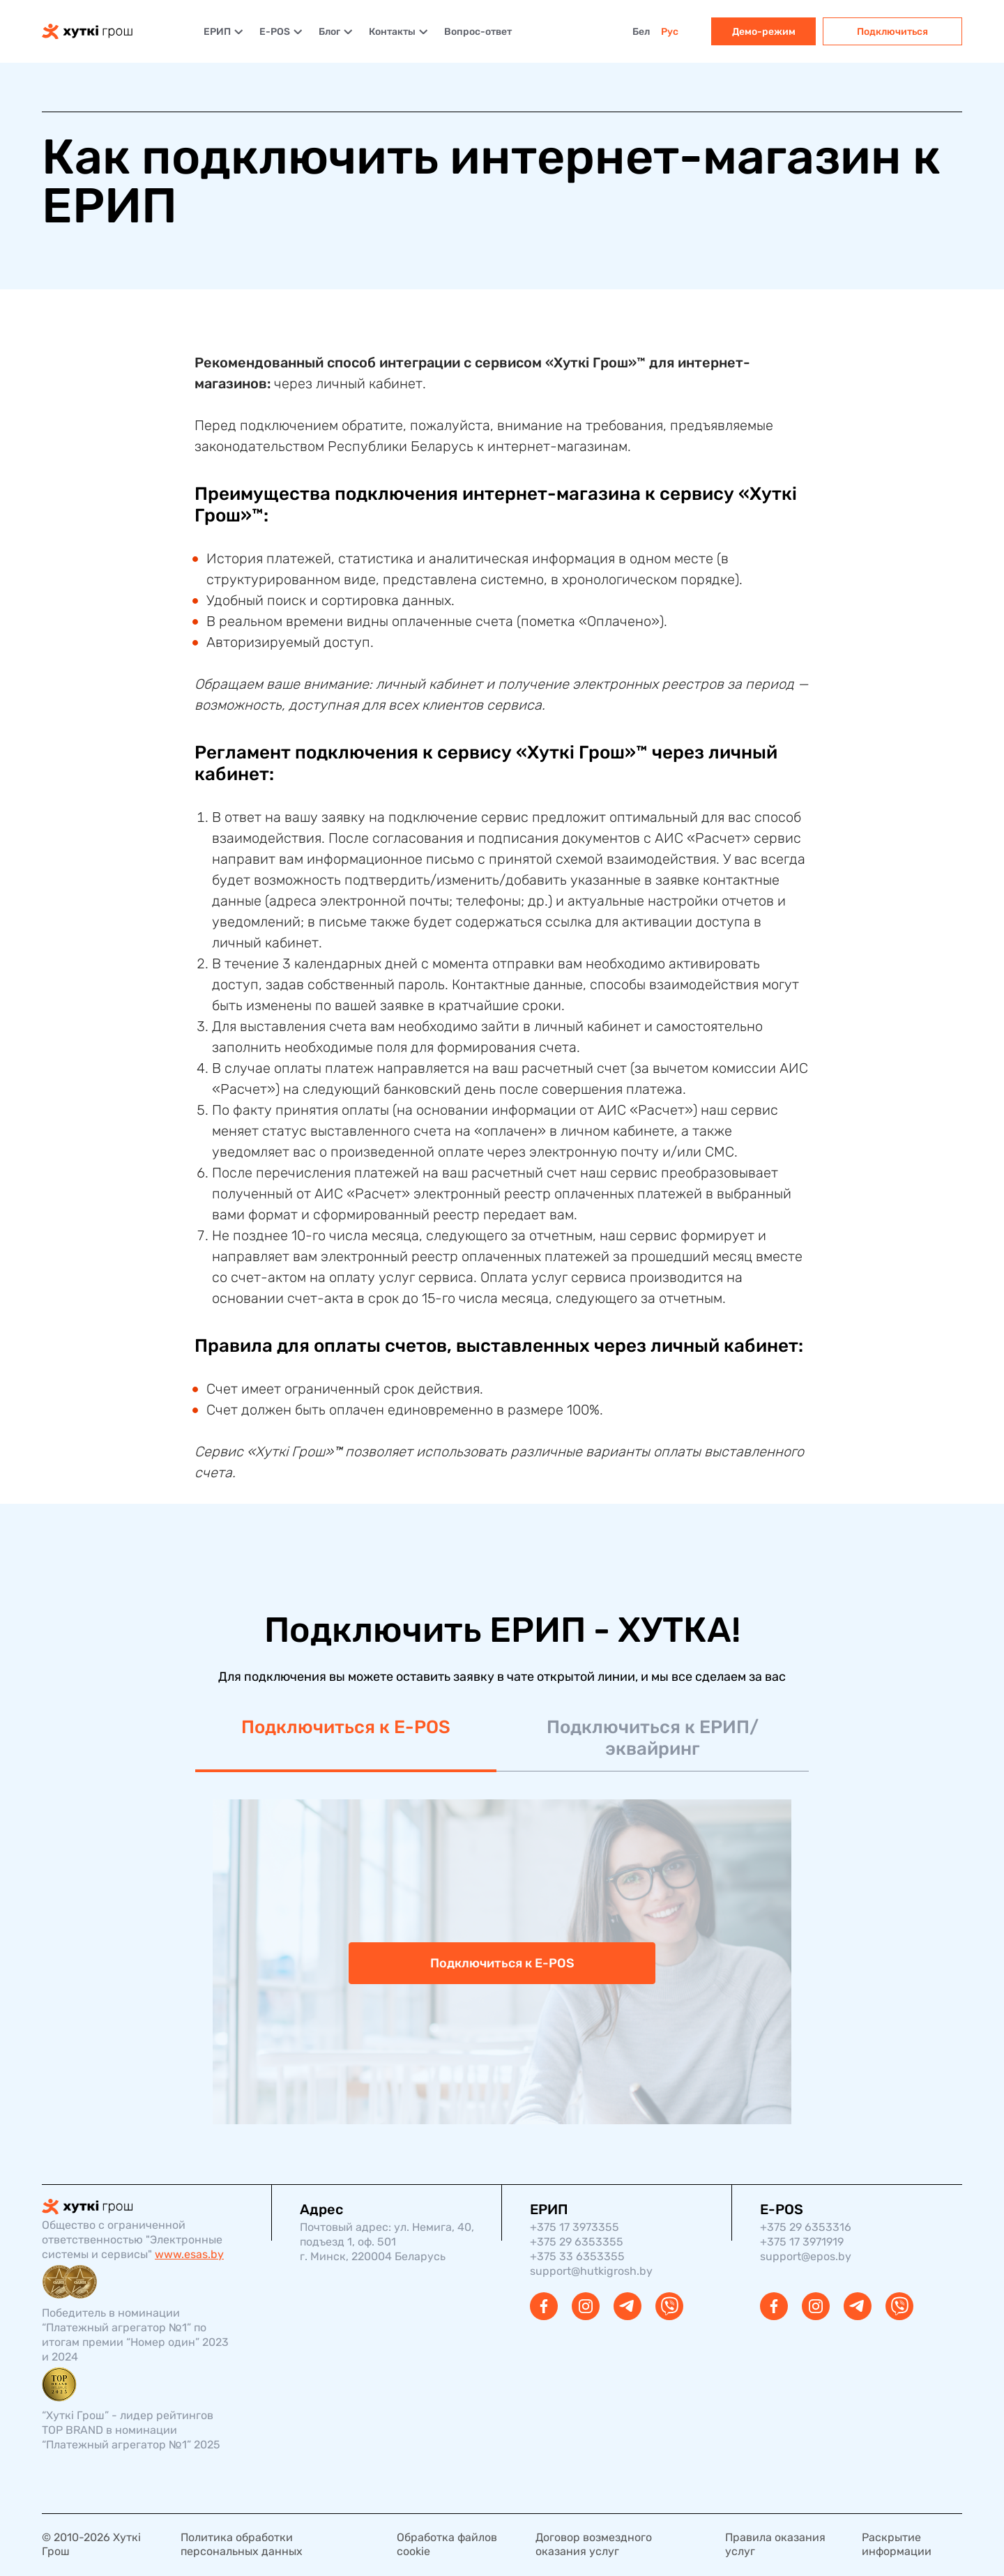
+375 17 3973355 (574, 2227)
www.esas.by (189, 2254)
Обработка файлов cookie (447, 2544)
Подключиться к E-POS (345, 1727)
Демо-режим (764, 32)
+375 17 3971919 (802, 2241)
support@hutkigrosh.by (591, 2271)
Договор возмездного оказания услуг (593, 2544)
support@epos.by (805, 2256)
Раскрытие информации (896, 2544)
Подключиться (892, 32)
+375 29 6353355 (576, 2241)
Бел (641, 32)
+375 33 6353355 (577, 2256)
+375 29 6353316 (805, 2227)
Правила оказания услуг (775, 2544)
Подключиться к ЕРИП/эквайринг (653, 1738)
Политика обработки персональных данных (242, 2544)
